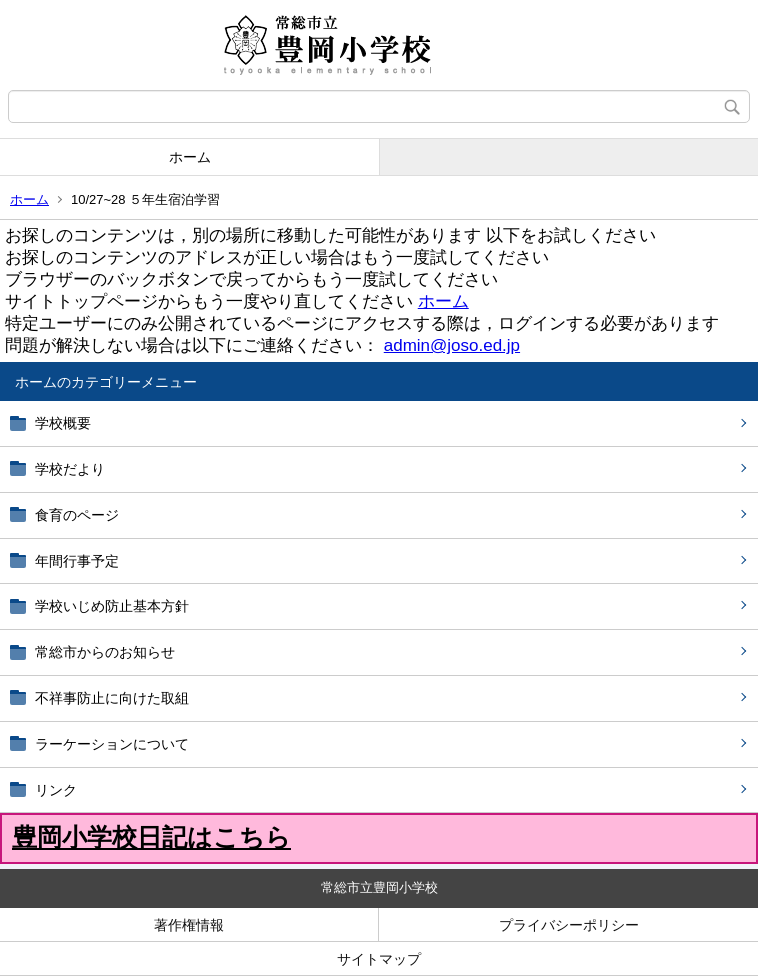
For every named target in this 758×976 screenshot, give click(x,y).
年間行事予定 (77, 561)
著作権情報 (189, 925)
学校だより (70, 469)
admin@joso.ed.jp (452, 345)
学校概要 (63, 423)
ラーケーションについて (112, 744)
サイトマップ (379, 959)
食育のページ (77, 515)
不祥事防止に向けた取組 (112, 698)
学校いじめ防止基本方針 (112, 606)
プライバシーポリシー (569, 925)
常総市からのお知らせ (105, 652)
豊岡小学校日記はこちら (151, 837)
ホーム (190, 157)
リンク (56, 790)
